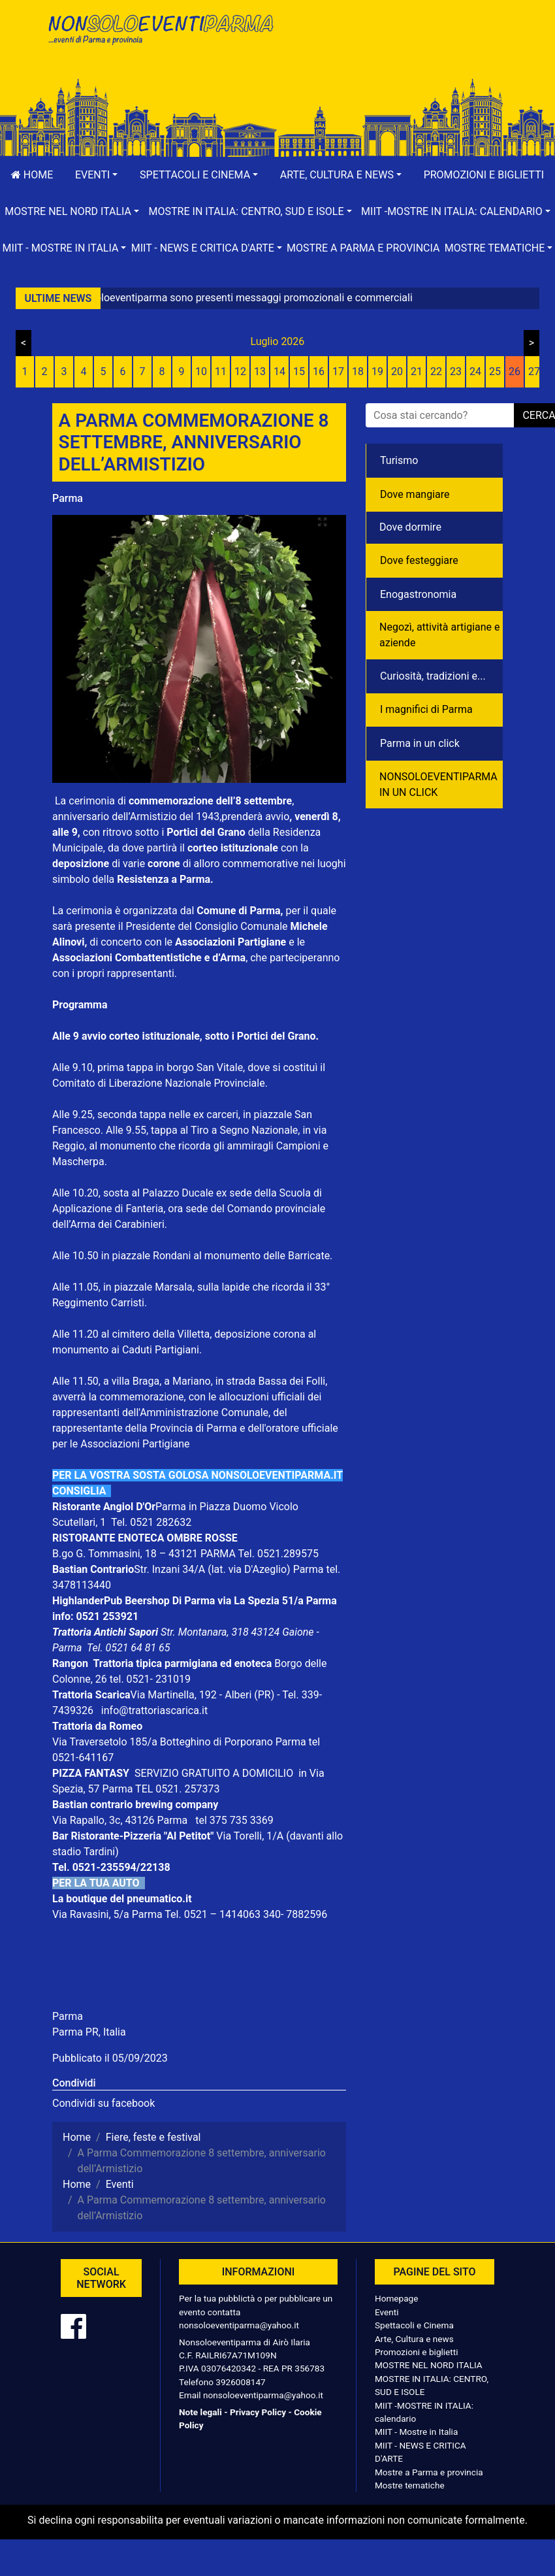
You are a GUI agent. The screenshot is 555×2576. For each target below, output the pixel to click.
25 (495, 371)
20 (397, 371)
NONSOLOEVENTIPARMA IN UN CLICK (438, 784)
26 (514, 371)
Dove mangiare (415, 494)
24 (475, 371)
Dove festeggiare (419, 560)
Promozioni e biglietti (484, 175)
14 (279, 371)
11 (221, 371)
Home (32, 175)
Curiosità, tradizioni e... (433, 676)
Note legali (200, 2412)
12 (240, 371)
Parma (67, 498)
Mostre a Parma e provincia (363, 248)
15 (299, 371)
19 (377, 371)
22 (436, 371)
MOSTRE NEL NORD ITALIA (429, 2365)
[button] (96, 175)
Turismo (399, 460)
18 (358, 371)
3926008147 (240, 2382)
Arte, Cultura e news (414, 2339)
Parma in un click (420, 743)
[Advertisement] (395, 53)
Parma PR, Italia (89, 2032)
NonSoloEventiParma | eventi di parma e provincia (160, 37)
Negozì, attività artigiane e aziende (439, 635)
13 (260, 371)
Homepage (396, 2298)
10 (201, 371)
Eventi (387, 2312)
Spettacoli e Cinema (414, 2325)
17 (338, 371)
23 (456, 371)
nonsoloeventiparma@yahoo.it (239, 2325)
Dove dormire (410, 527)
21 (416, 371)
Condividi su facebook (103, 2103)
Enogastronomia (418, 594)
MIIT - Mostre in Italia (416, 2431)
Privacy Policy (258, 2412)
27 (534, 371)
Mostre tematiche (410, 2485)
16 (319, 371)
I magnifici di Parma (426, 709)
